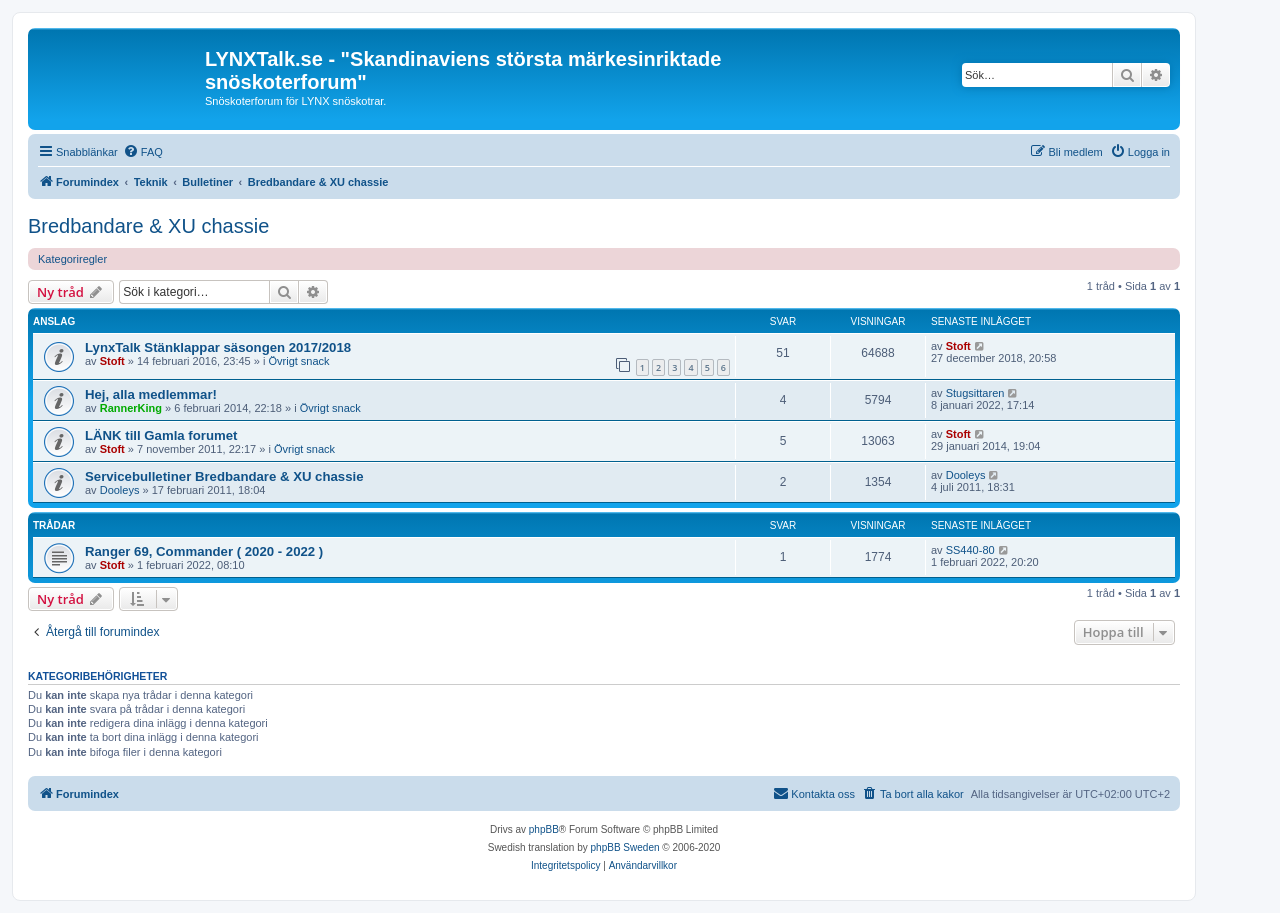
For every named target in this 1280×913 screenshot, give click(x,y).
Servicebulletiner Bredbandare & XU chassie (224, 476)
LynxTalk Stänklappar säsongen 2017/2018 (218, 347)
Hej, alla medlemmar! (151, 394)
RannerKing (131, 408)
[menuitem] (143, 152)
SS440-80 (970, 550)
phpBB (544, 829)
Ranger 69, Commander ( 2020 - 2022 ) (204, 551)
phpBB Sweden (625, 847)
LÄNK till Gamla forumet (161, 435)
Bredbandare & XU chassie (148, 226)
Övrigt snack (298, 361)
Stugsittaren (975, 393)
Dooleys (120, 490)
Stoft (112, 361)
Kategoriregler (72, 259)
